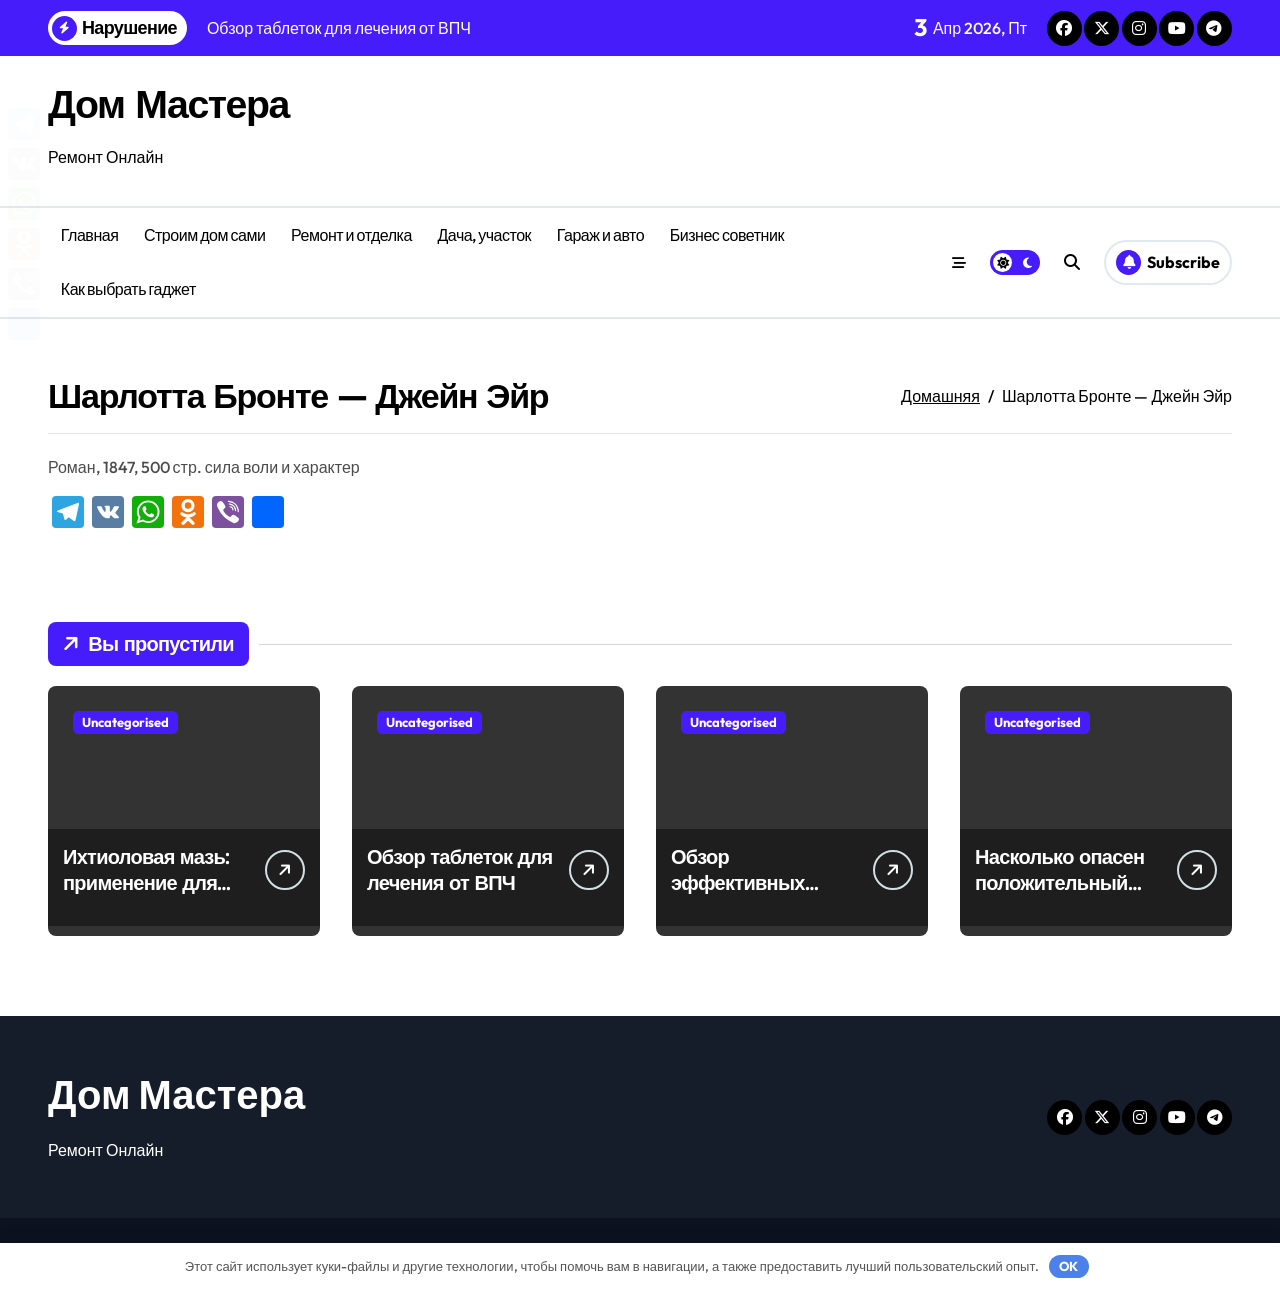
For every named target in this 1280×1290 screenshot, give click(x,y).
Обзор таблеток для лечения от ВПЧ (459, 869)
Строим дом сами (205, 235)
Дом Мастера (170, 103)
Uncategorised (125, 722)
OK (1068, 1266)
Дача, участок (484, 235)
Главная (90, 235)
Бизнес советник (727, 235)
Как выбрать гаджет (128, 289)
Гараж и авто (600, 235)
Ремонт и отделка (351, 235)
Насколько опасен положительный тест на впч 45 (1059, 882)
